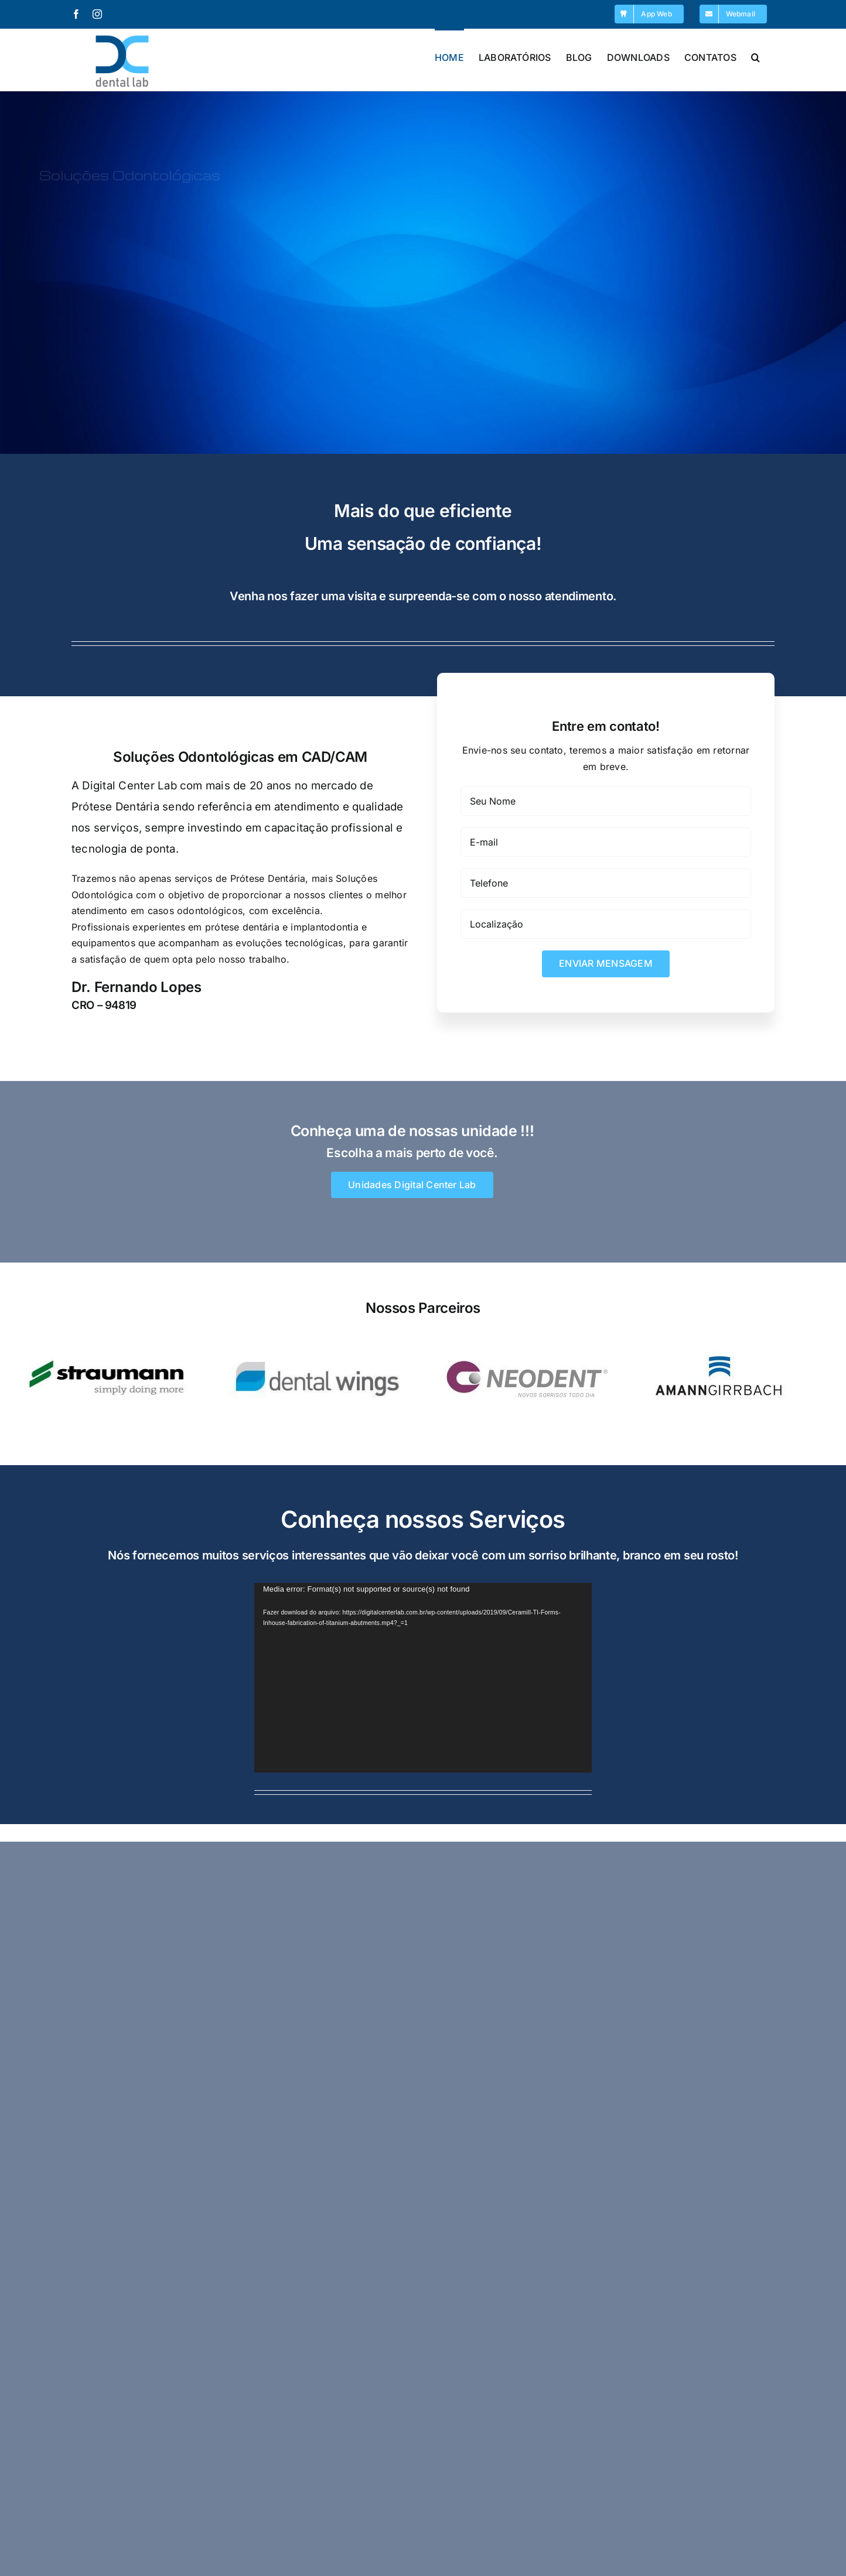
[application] (423, 1678)
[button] (755, 56)
